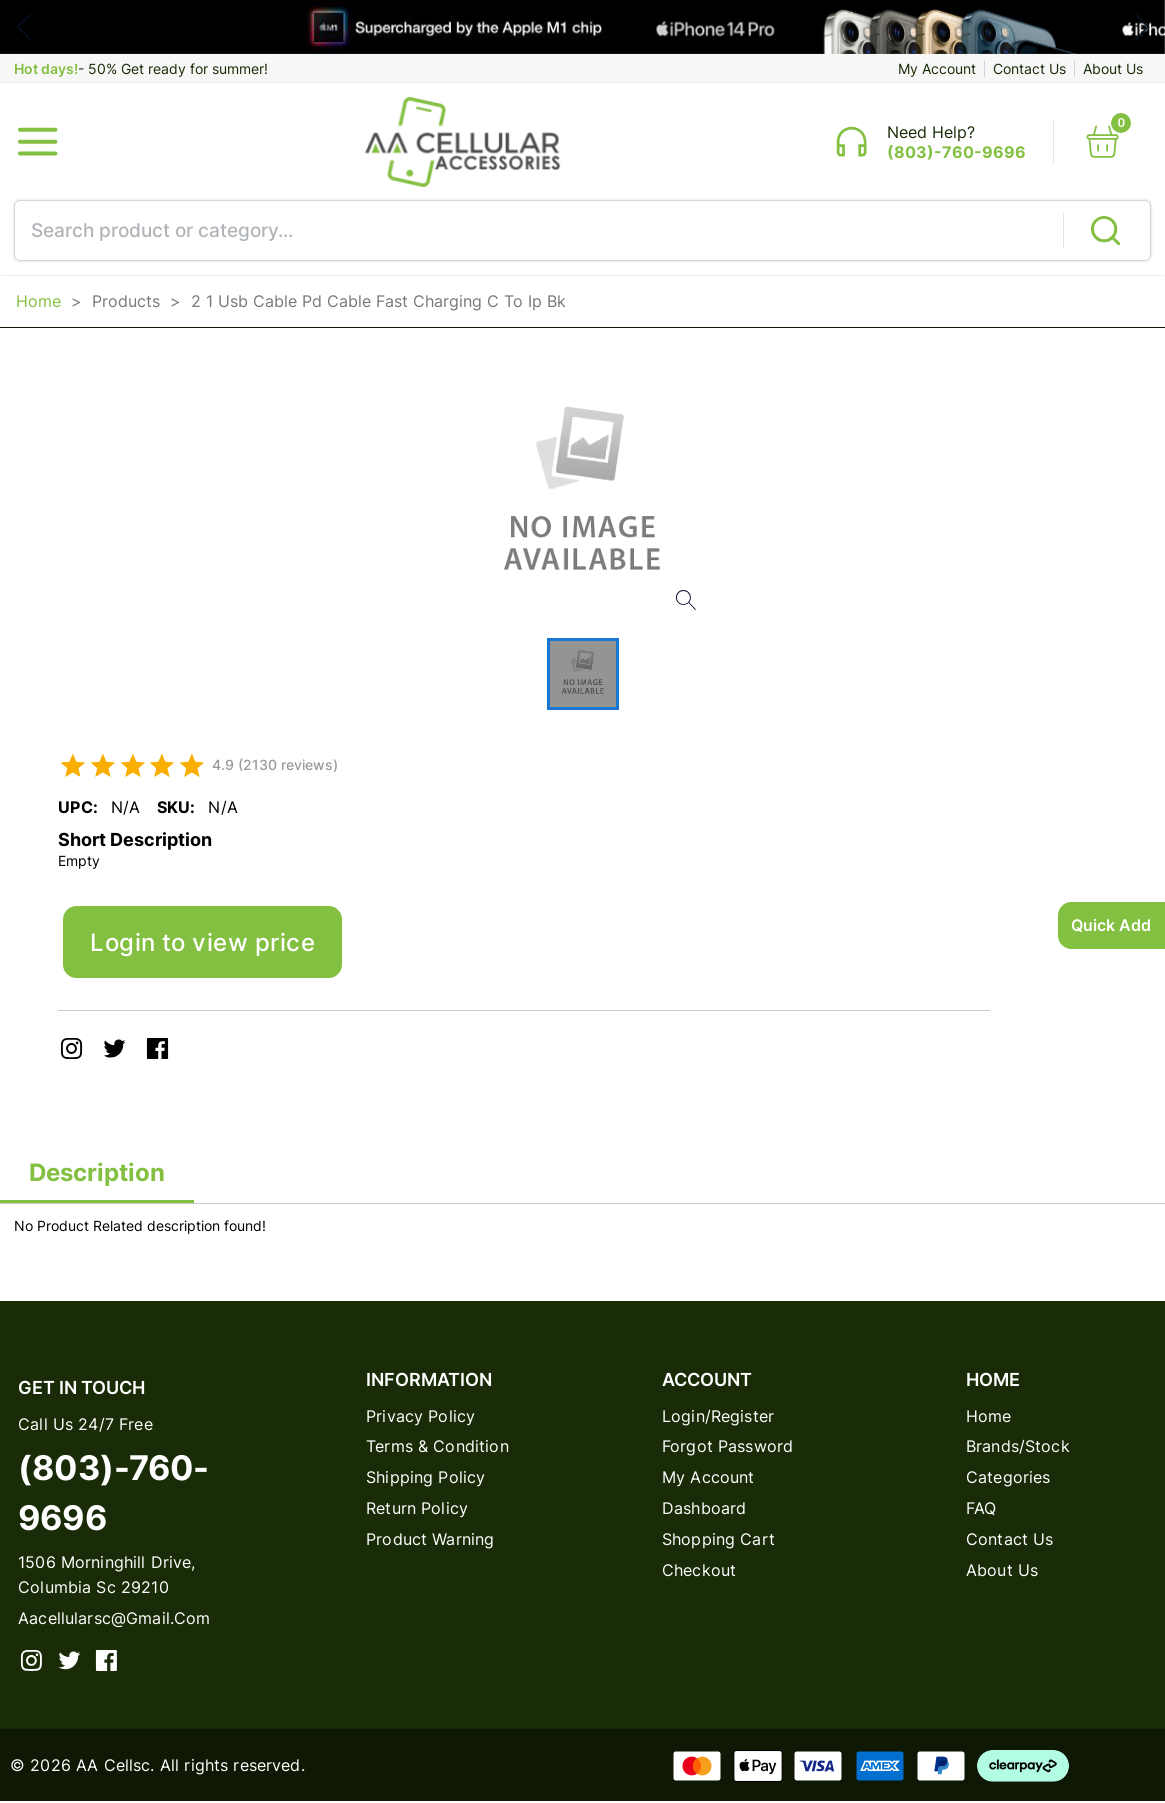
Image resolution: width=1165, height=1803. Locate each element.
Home (38, 301)
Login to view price (202, 943)
